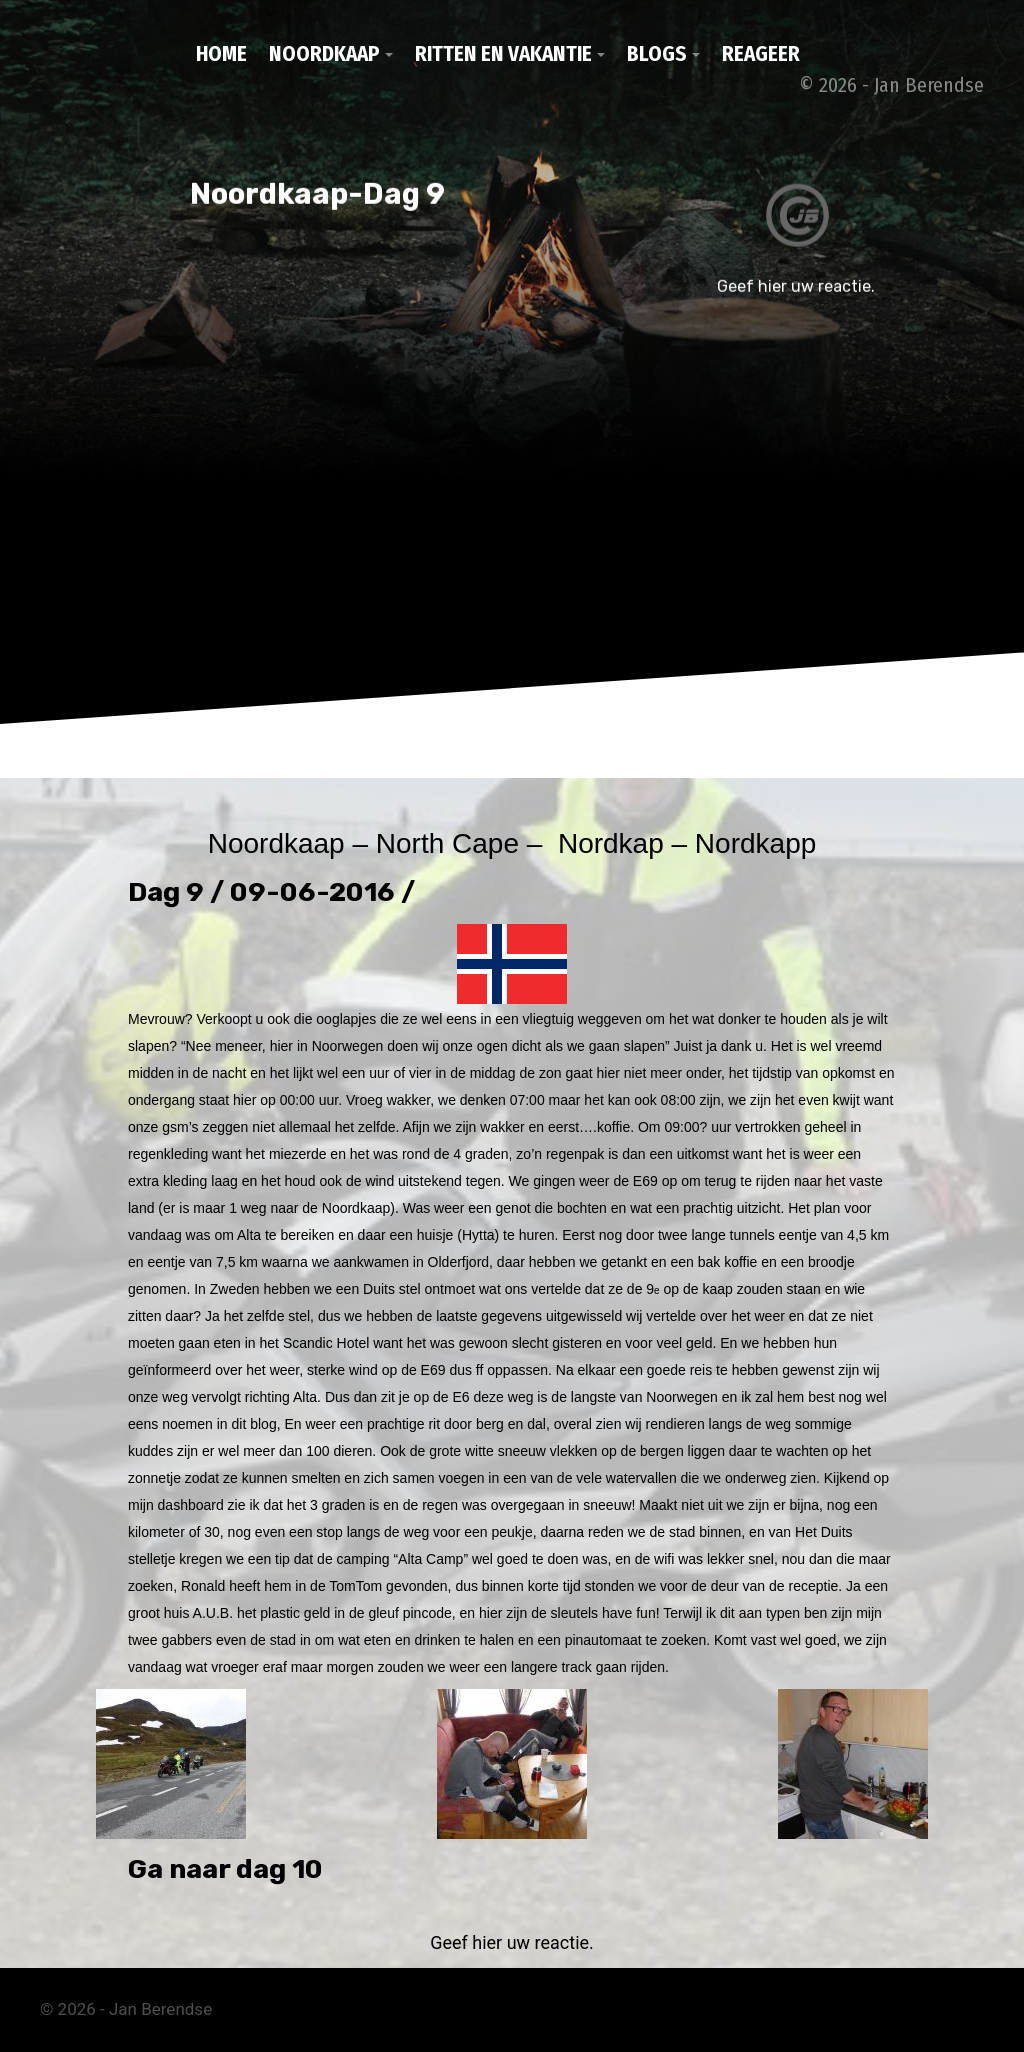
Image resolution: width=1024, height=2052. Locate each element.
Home (221, 54)
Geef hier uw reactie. (512, 1942)
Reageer (761, 54)
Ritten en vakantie (503, 54)
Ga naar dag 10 (225, 1869)
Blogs (657, 54)
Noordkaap (324, 54)
